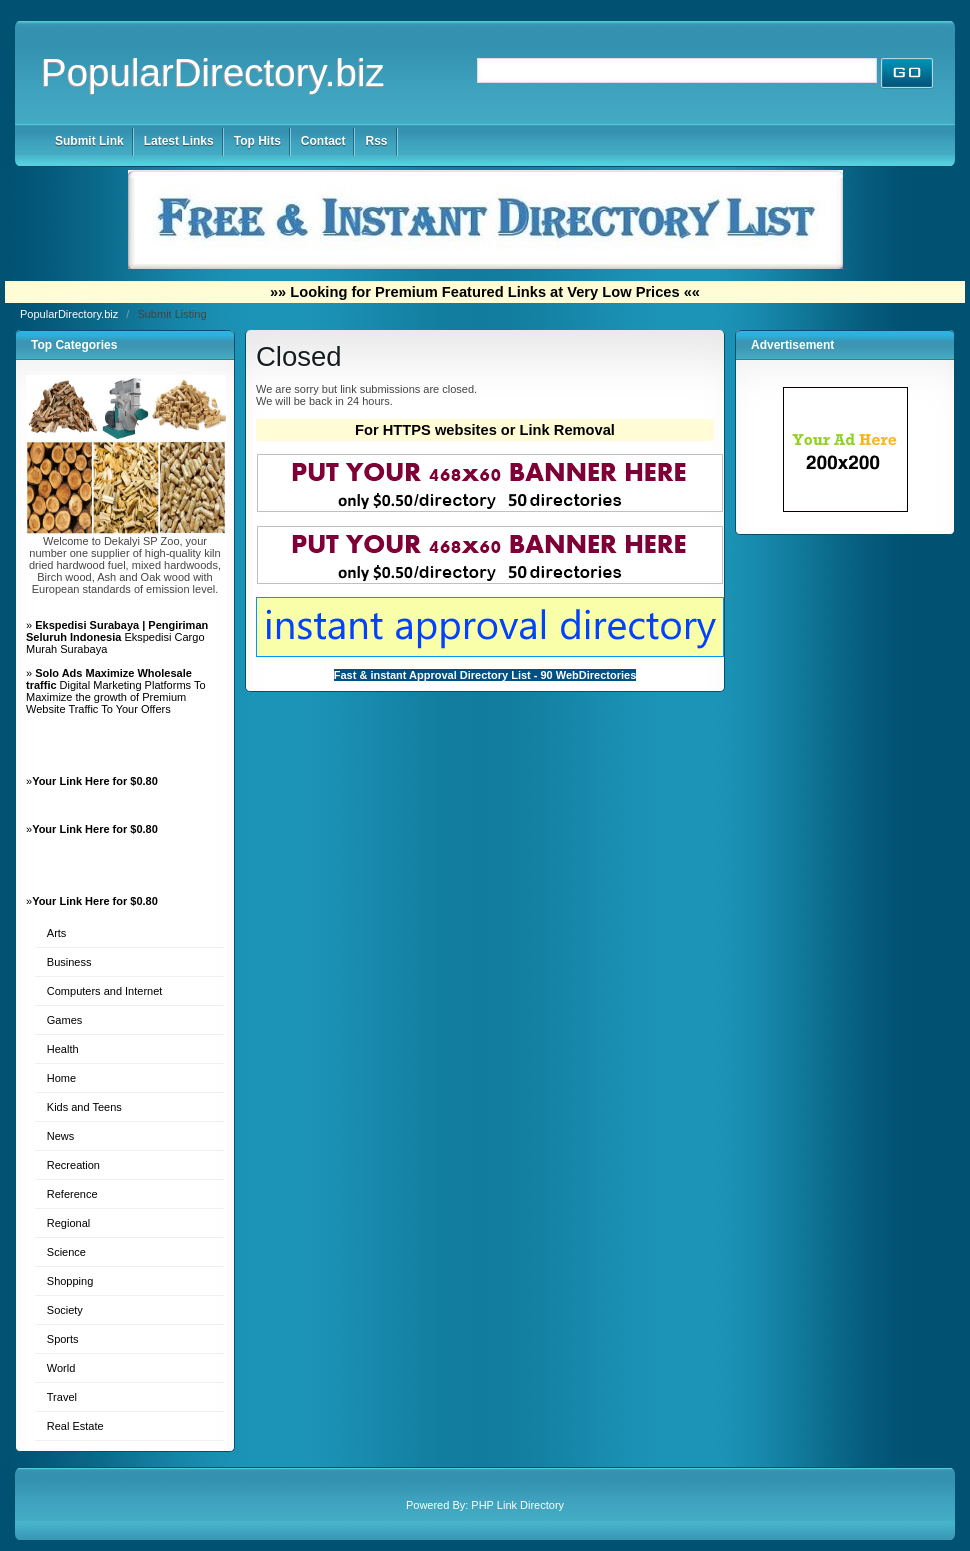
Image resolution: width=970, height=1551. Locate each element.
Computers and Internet (105, 991)
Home (61, 1078)
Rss (376, 141)
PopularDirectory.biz (213, 72)
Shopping (70, 1281)
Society (65, 1310)
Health (63, 1049)
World (61, 1368)
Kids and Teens (84, 1107)
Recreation (73, 1165)
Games (64, 1020)
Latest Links (179, 141)
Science (66, 1252)
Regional (68, 1223)
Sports (63, 1339)
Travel (62, 1397)
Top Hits (257, 141)
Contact (323, 141)
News (61, 1136)
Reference (72, 1194)
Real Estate (75, 1426)
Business (69, 962)
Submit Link (89, 141)
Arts (57, 933)
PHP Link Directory (517, 1505)
